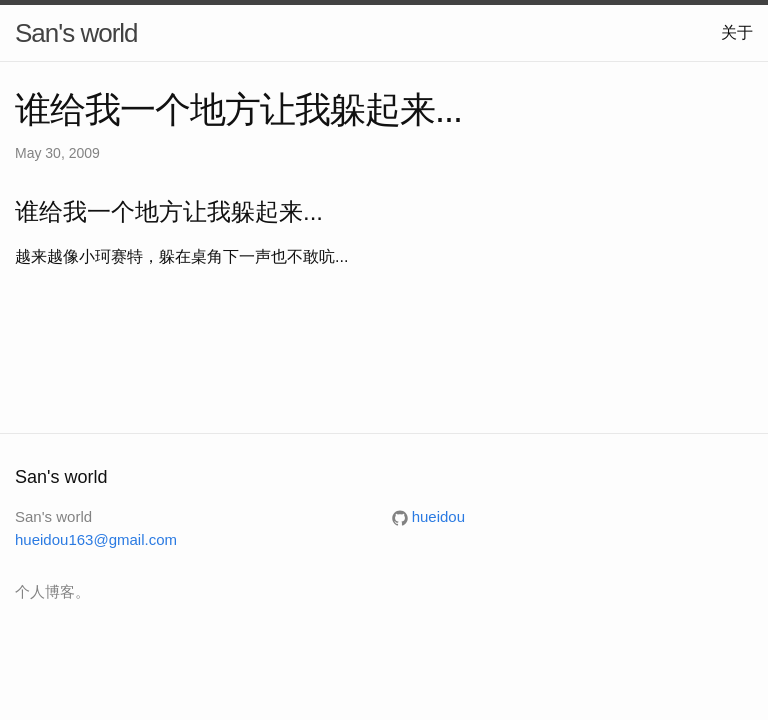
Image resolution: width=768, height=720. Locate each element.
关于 (737, 32)
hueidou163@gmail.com (96, 539)
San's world (76, 33)
